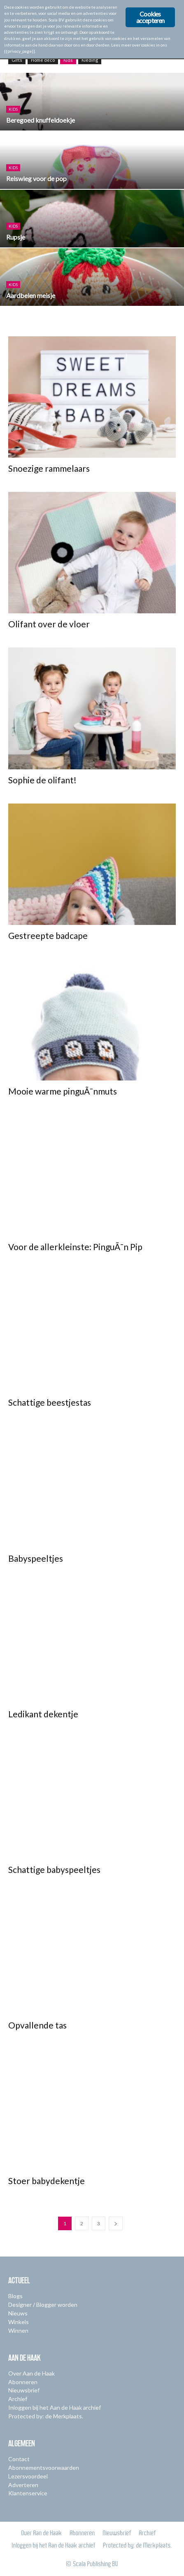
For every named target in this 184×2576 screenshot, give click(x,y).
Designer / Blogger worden (42, 2304)
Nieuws (18, 2313)
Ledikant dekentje (43, 1714)
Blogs (15, 2295)
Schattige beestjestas (49, 1402)
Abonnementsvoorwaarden (43, 2467)
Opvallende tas (37, 2025)
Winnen (18, 2330)
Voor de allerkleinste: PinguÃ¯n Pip (75, 1246)
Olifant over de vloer (49, 624)
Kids (68, 60)
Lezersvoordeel (28, 2476)
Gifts (17, 60)
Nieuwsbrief (24, 2390)
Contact (19, 2458)
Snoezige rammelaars (49, 468)
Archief (17, 2398)
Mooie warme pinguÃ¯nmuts (62, 1091)
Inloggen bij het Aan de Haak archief (54, 2407)
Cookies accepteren (150, 17)
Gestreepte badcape (48, 935)
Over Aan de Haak (31, 2373)
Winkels (18, 2321)
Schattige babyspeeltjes (54, 1869)
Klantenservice (27, 2493)
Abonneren (22, 2381)
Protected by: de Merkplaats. (45, 2416)
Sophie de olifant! (42, 780)
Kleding (90, 60)
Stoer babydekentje (46, 2180)
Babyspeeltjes (35, 1558)
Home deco (43, 60)
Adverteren (23, 2484)
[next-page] (116, 2223)
